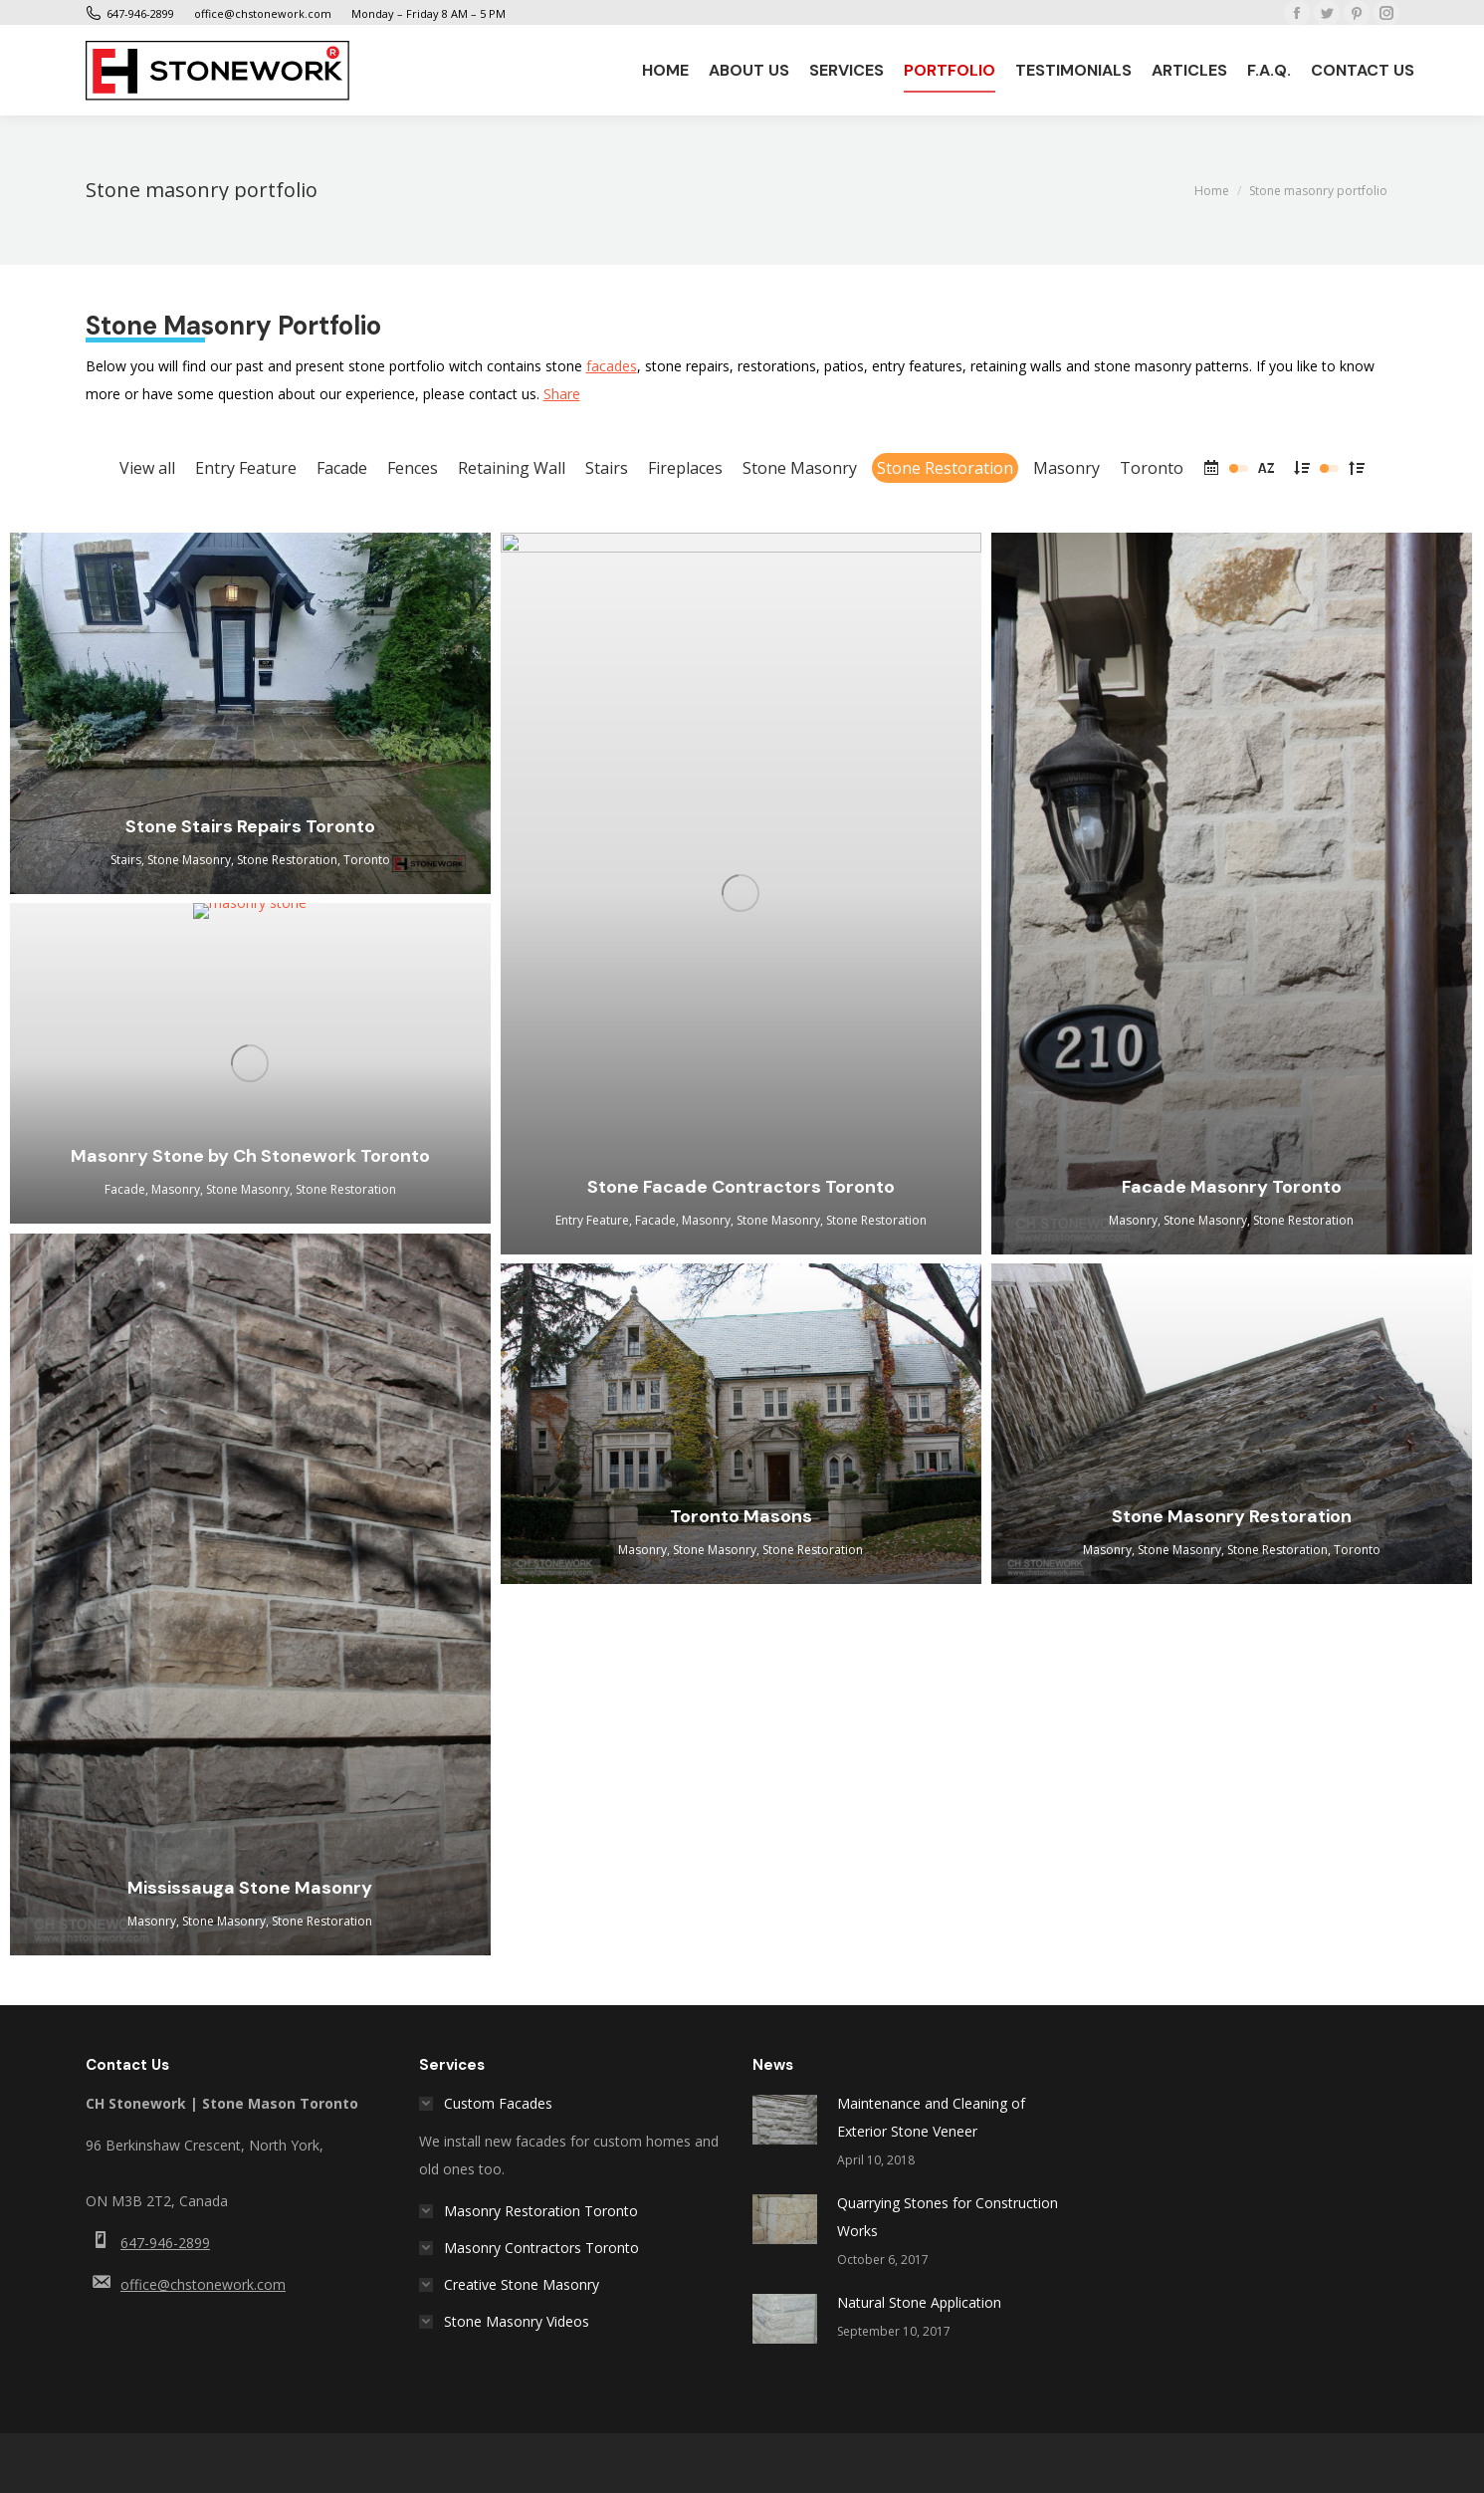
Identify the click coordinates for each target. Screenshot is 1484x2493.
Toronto (1151, 468)
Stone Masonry (799, 468)
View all (147, 468)
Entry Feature (246, 468)
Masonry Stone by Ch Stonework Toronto (250, 1156)
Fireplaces (685, 468)
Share (561, 393)
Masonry (1066, 468)
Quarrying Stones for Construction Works (947, 2216)
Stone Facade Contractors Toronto (741, 1187)
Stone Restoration (945, 468)
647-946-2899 (165, 2242)
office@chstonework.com (203, 2284)
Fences (412, 468)
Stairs (606, 468)
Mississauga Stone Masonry (249, 1888)
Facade (342, 468)
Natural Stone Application (919, 2302)
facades (611, 365)
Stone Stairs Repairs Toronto (250, 826)
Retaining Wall (511, 468)
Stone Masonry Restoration (1232, 1516)
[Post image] (784, 2120)
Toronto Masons (741, 1516)
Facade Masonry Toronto (1232, 1187)
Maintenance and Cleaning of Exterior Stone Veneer (931, 2117)
